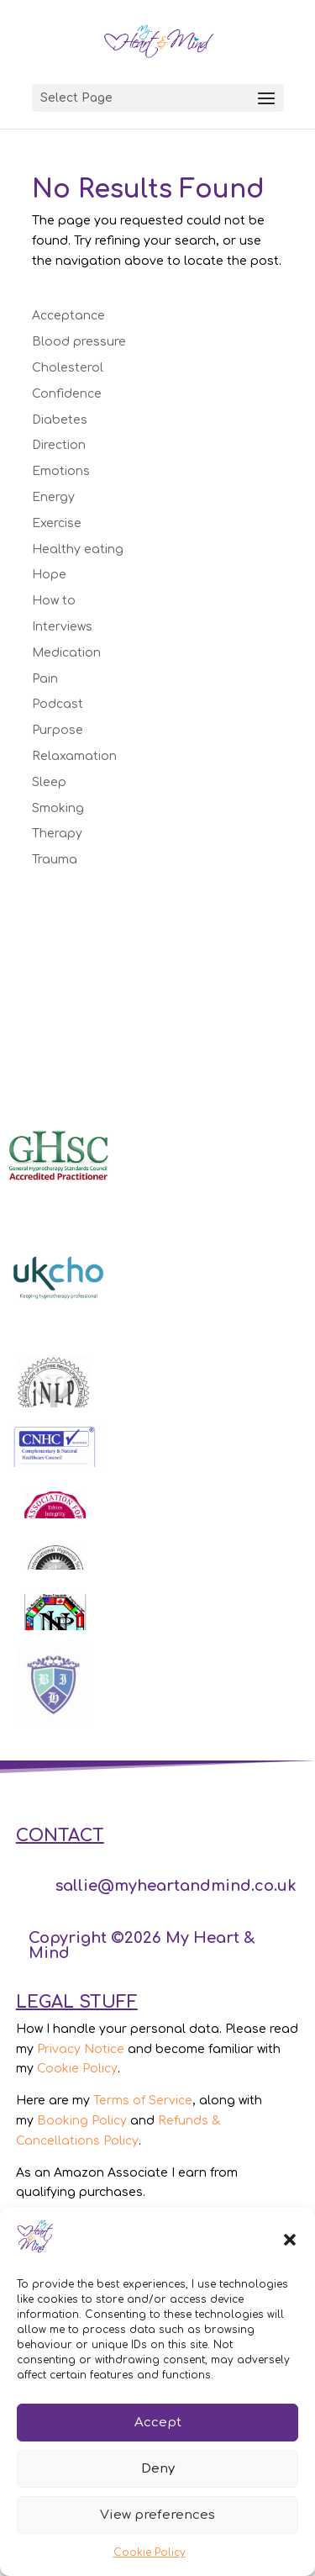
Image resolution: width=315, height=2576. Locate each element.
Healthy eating (77, 549)
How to (54, 600)
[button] (289, 2239)
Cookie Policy (149, 2552)
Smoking (58, 808)
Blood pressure (79, 341)
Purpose (57, 730)
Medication (66, 653)
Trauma (54, 859)
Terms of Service (142, 2100)
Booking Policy (82, 2120)
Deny (158, 2469)
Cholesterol (67, 368)
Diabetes (59, 420)
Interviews (62, 626)
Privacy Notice (80, 2049)
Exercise (56, 523)
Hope (49, 574)
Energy (53, 497)
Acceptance (68, 315)
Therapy (57, 833)
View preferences (157, 2515)
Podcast (57, 704)
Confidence (67, 394)
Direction (59, 445)
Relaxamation (74, 756)
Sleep (49, 782)
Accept (157, 2422)
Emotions (61, 471)
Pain (45, 679)
